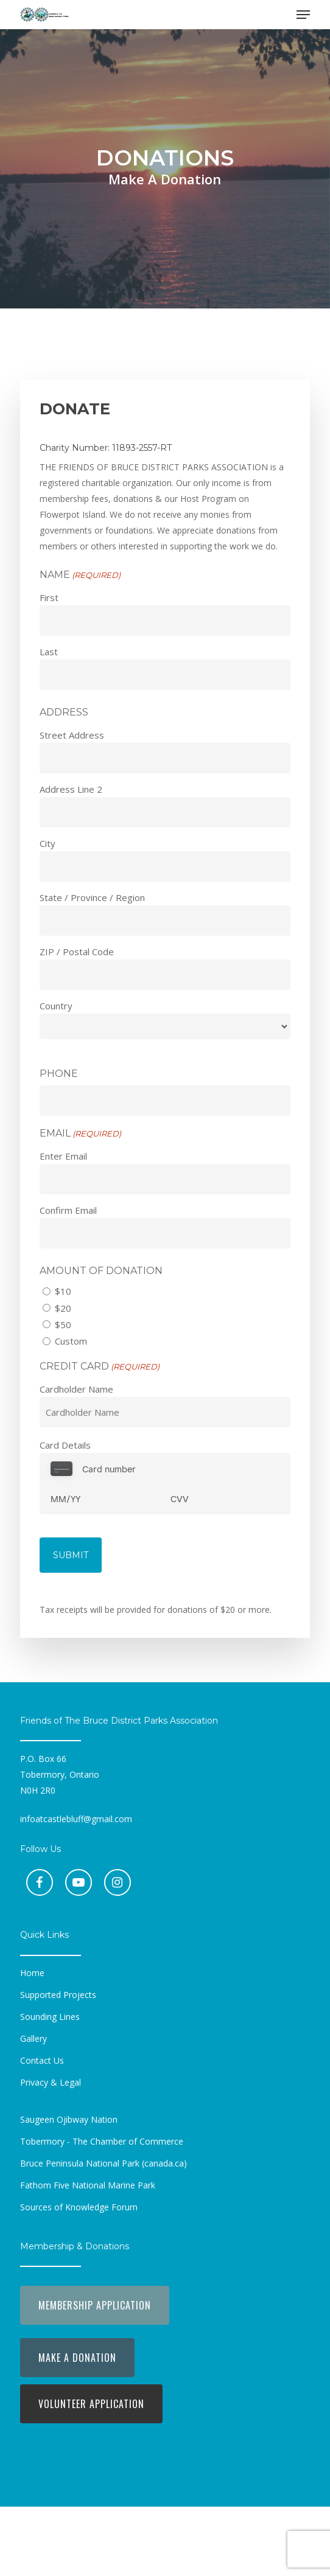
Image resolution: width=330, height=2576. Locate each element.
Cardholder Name (76, 1389)
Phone (59, 1073)
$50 (63, 1324)
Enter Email (63, 1156)
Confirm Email (68, 1210)
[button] (303, 15)
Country (56, 1006)
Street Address (72, 735)
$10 (63, 1291)
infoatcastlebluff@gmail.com (76, 1819)
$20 (63, 1308)
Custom (71, 1341)
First (49, 597)
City (47, 843)
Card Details (65, 1445)
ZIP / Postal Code (77, 951)
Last (49, 652)
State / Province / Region (92, 897)
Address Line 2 (71, 789)
